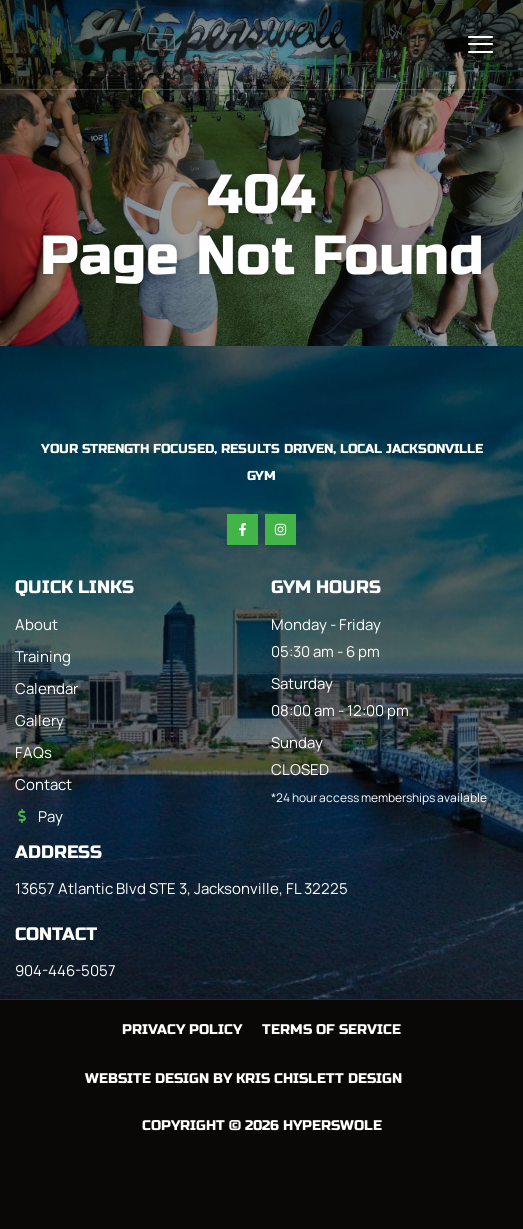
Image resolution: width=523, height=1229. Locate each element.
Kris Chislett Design (319, 1078)
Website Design (147, 1078)
